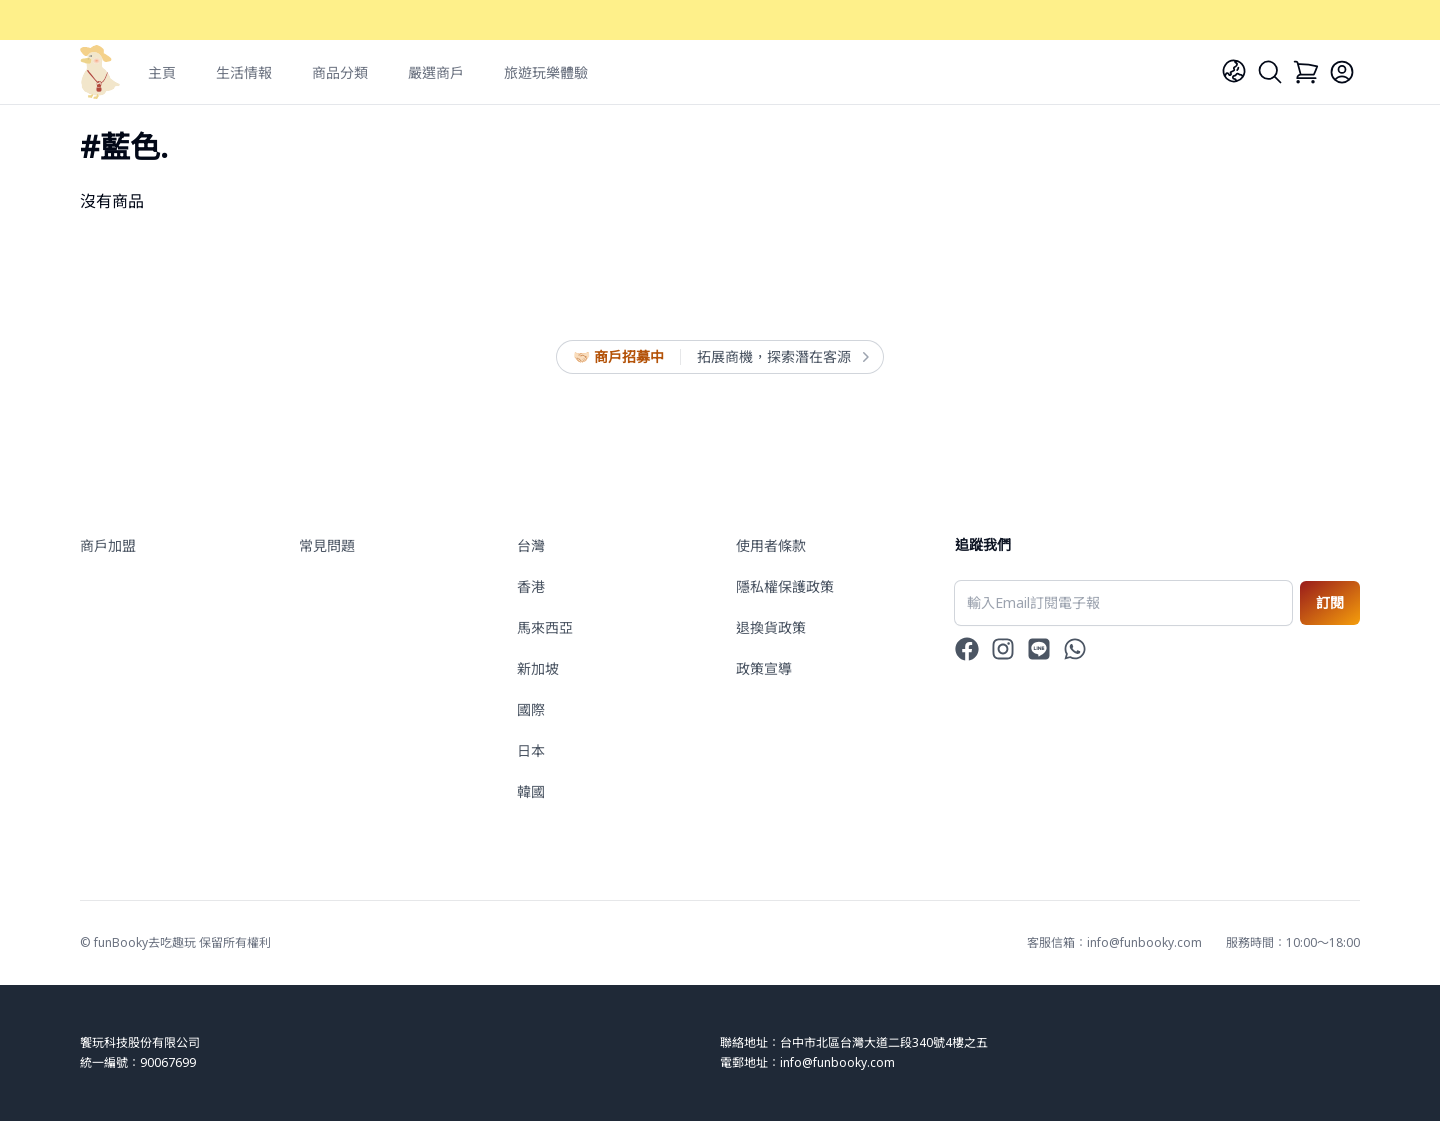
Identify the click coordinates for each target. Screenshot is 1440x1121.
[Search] (1270, 72)
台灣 (531, 545)
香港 (531, 586)
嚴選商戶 (436, 72)
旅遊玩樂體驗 (546, 72)
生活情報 (244, 72)
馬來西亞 (545, 627)
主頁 (162, 72)
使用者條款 (771, 545)
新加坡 (538, 668)
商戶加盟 (108, 545)
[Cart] (1306, 72)
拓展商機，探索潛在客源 (782, 357)
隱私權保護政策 (785, 586)
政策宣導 (764, 668)
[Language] (1234, 71)
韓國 (531, 791)
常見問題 (327, 545)
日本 (531, 750)
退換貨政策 (771, 627)
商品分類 (340, 72)
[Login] (1342, 72)
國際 (531, 709)
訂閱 (1330, 602)
